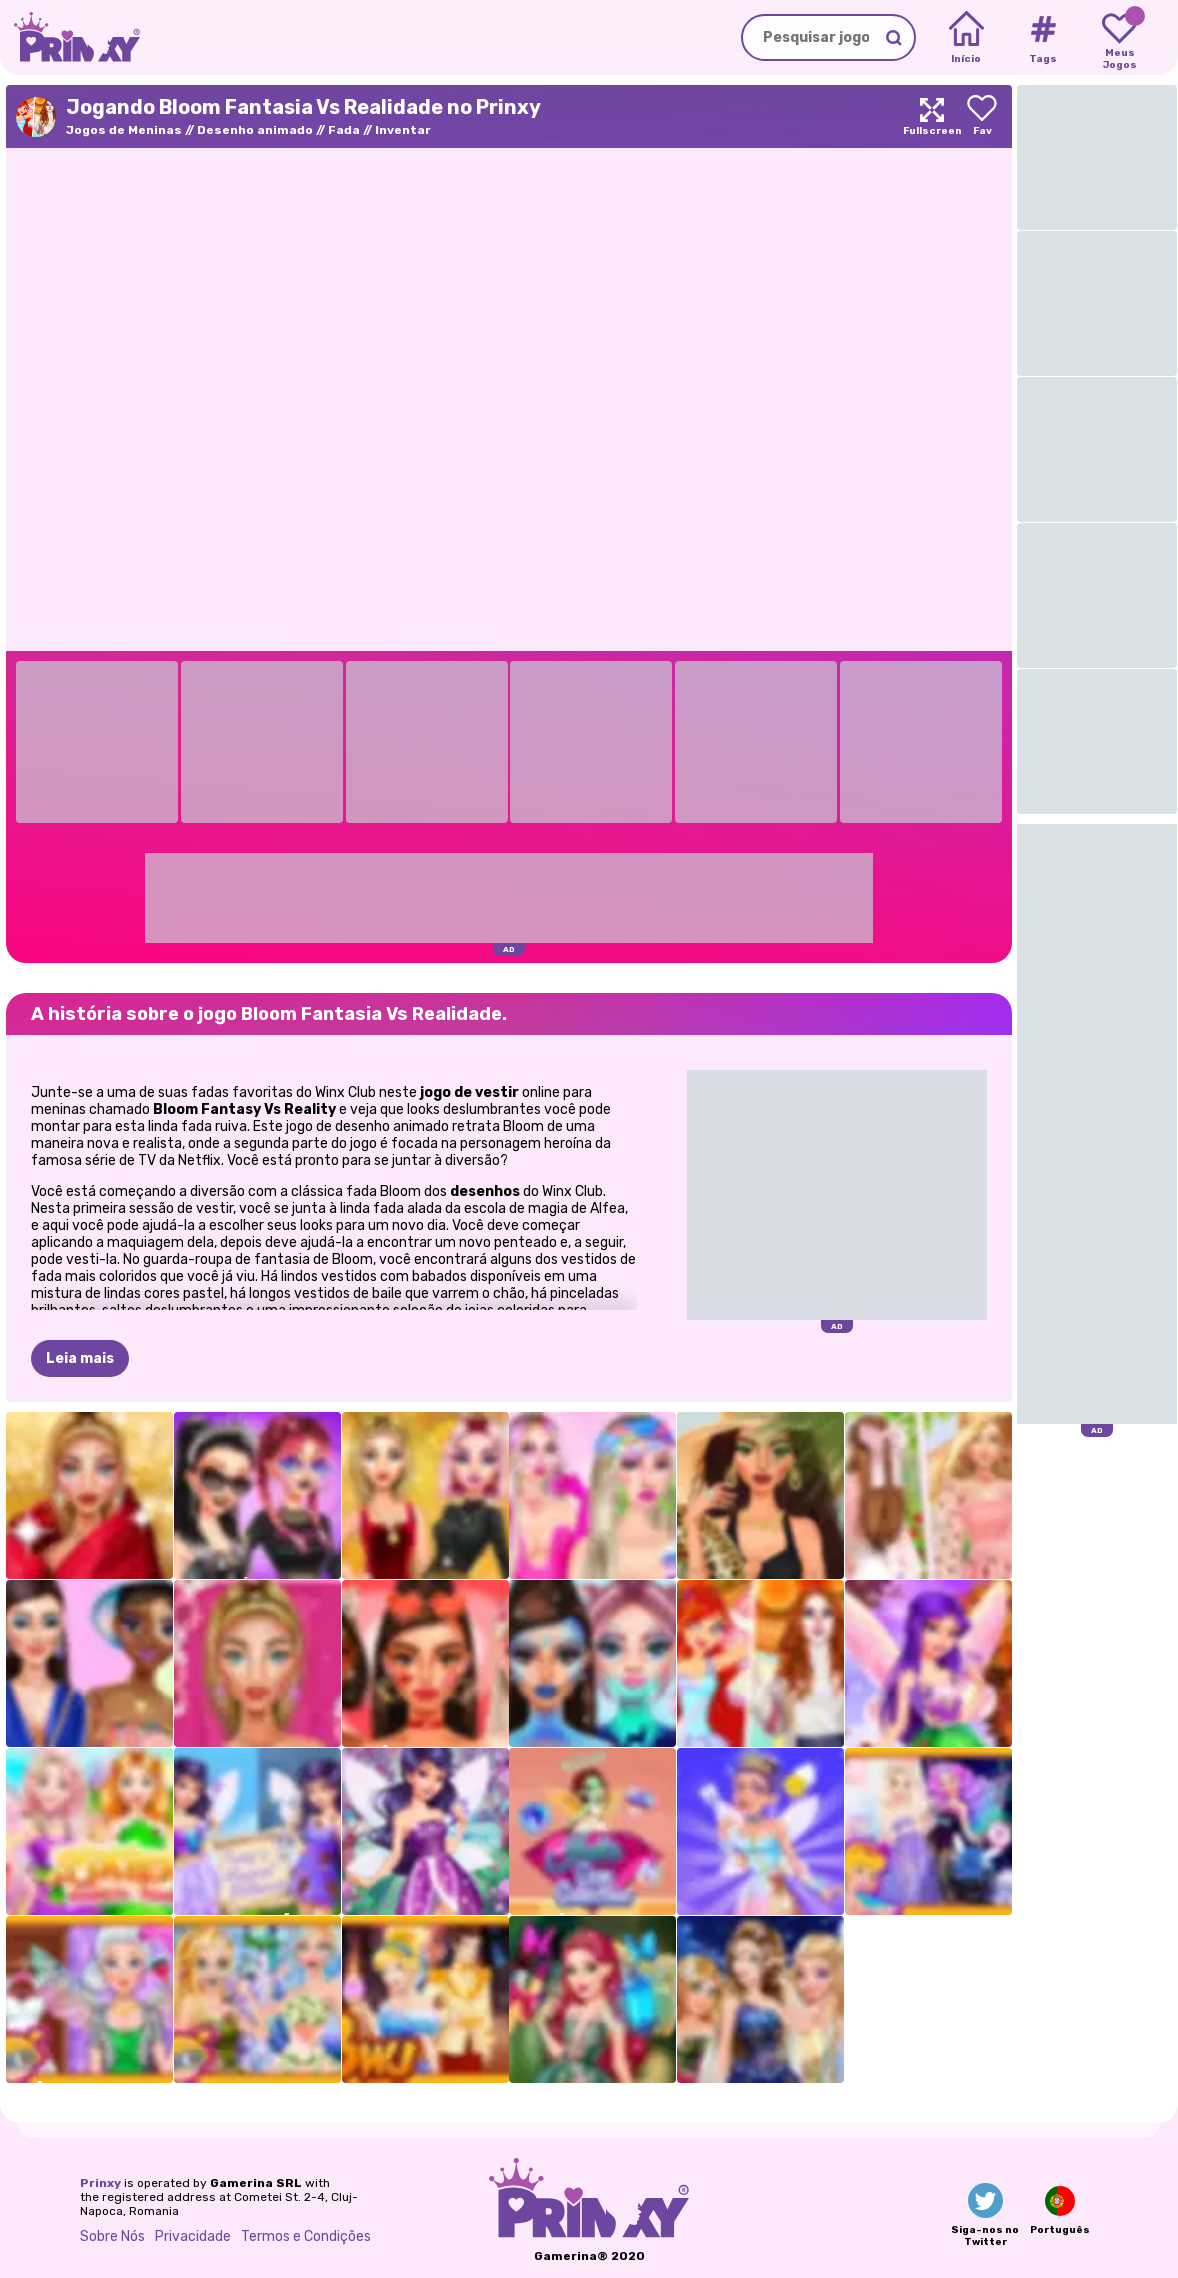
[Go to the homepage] (70, 37)
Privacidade (193, 2236)
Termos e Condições (306, 2236)
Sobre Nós (112, 2236)
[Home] (966, 38)
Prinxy (100, 2183)
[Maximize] (932, 116)
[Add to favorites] (982, 116)
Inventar (403, 130)
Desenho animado (255, 130)
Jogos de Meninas (124, 130)
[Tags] (1042, 38)
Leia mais (80, 1358)
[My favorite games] (1119, 38)
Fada (344, 130)
